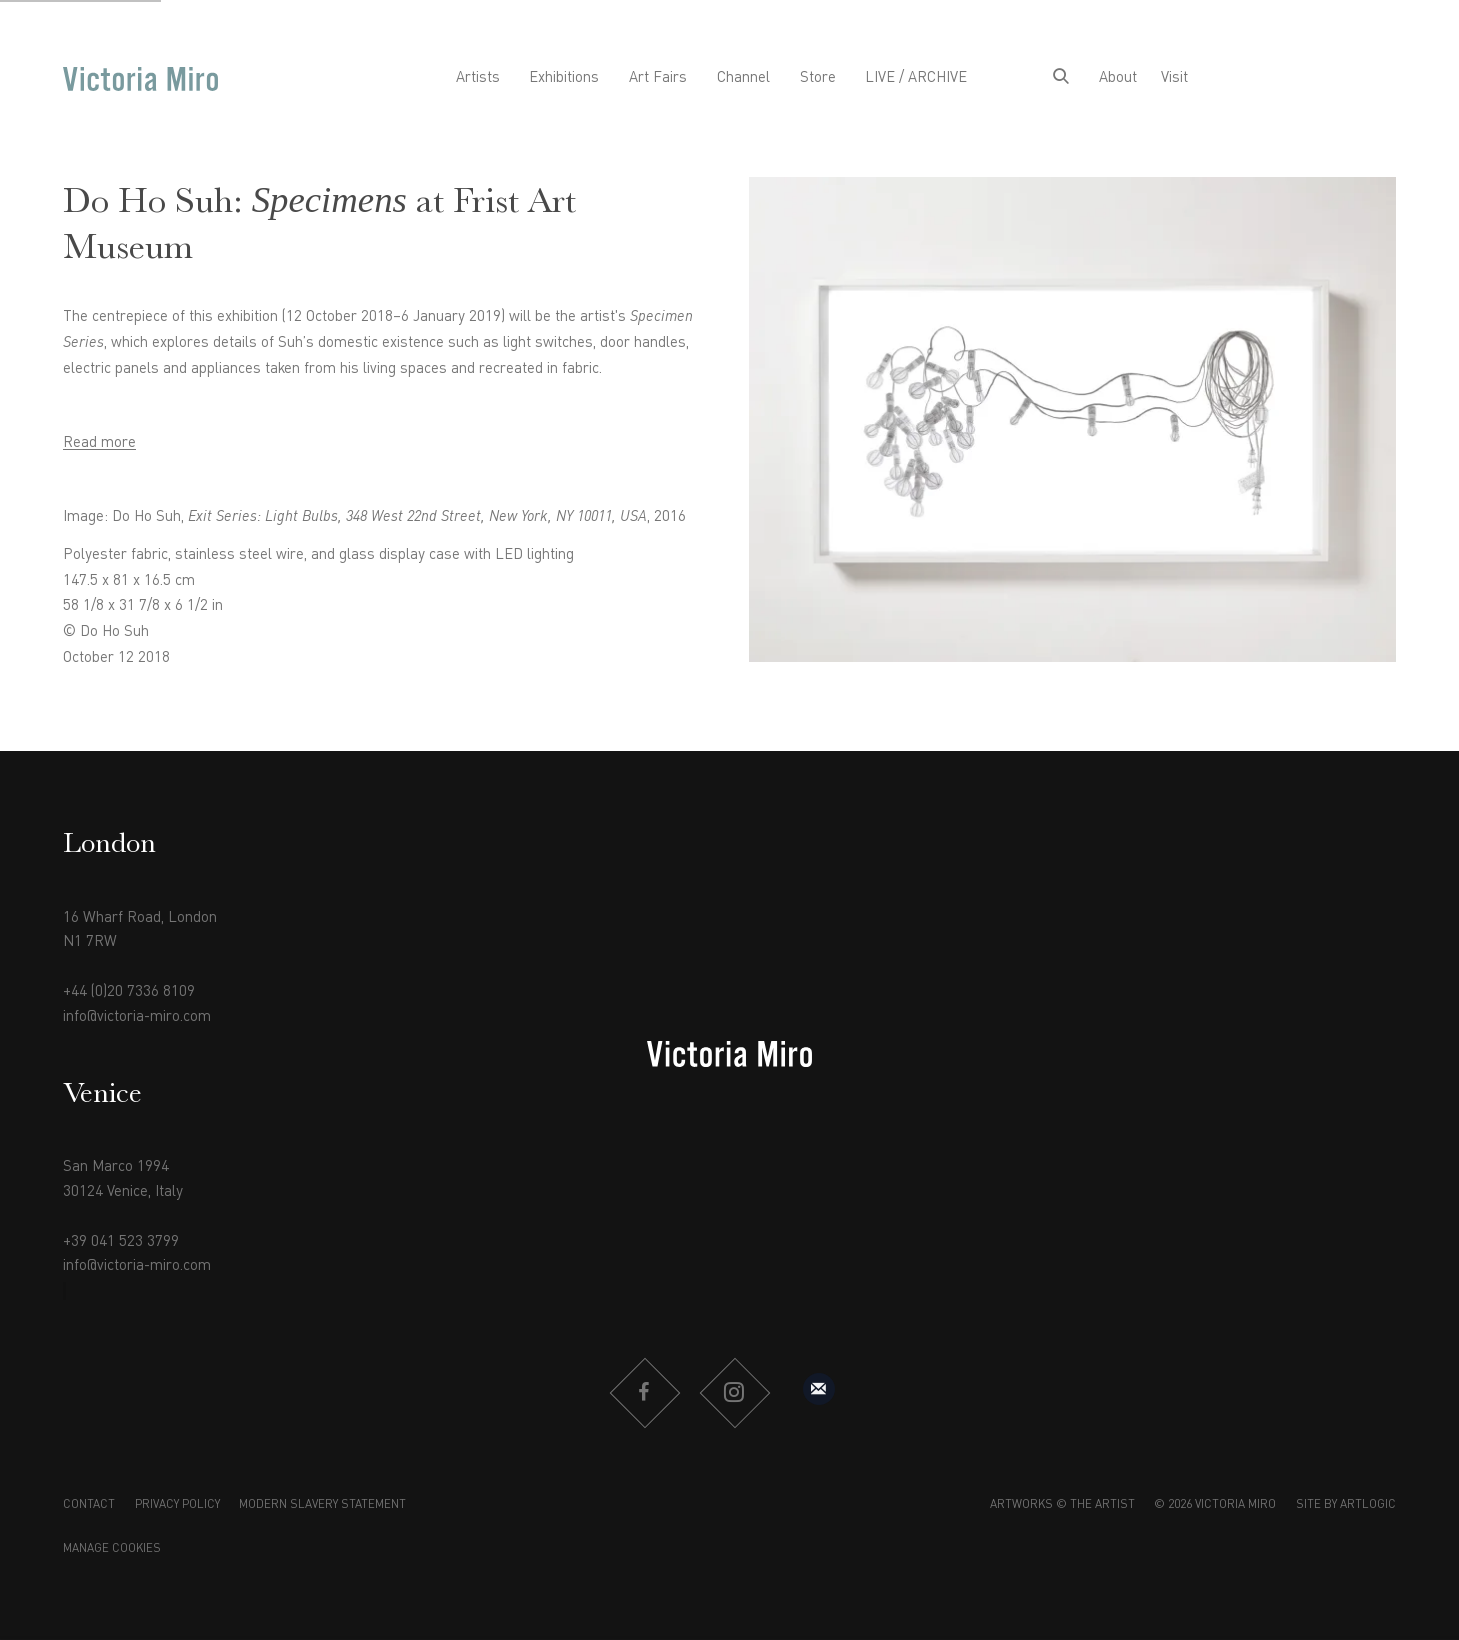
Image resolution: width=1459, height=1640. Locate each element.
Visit (1174, 78)
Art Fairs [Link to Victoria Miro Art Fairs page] (658, 78)
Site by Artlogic (1346, 1505)
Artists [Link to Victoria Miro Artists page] (478, 78)
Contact (89, 1505)
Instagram (734, 1393)
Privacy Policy (177, 1505)
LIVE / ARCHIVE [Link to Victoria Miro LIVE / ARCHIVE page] (916, 78)
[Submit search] (1061, 78)
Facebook (644, 1393)
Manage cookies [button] (112, 1549)
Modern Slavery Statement (322, 1505)
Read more (99, 443)
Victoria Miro (140, 78)
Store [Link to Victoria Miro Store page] (818, 78)
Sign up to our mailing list (819, 1389)
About (1118, 78)
